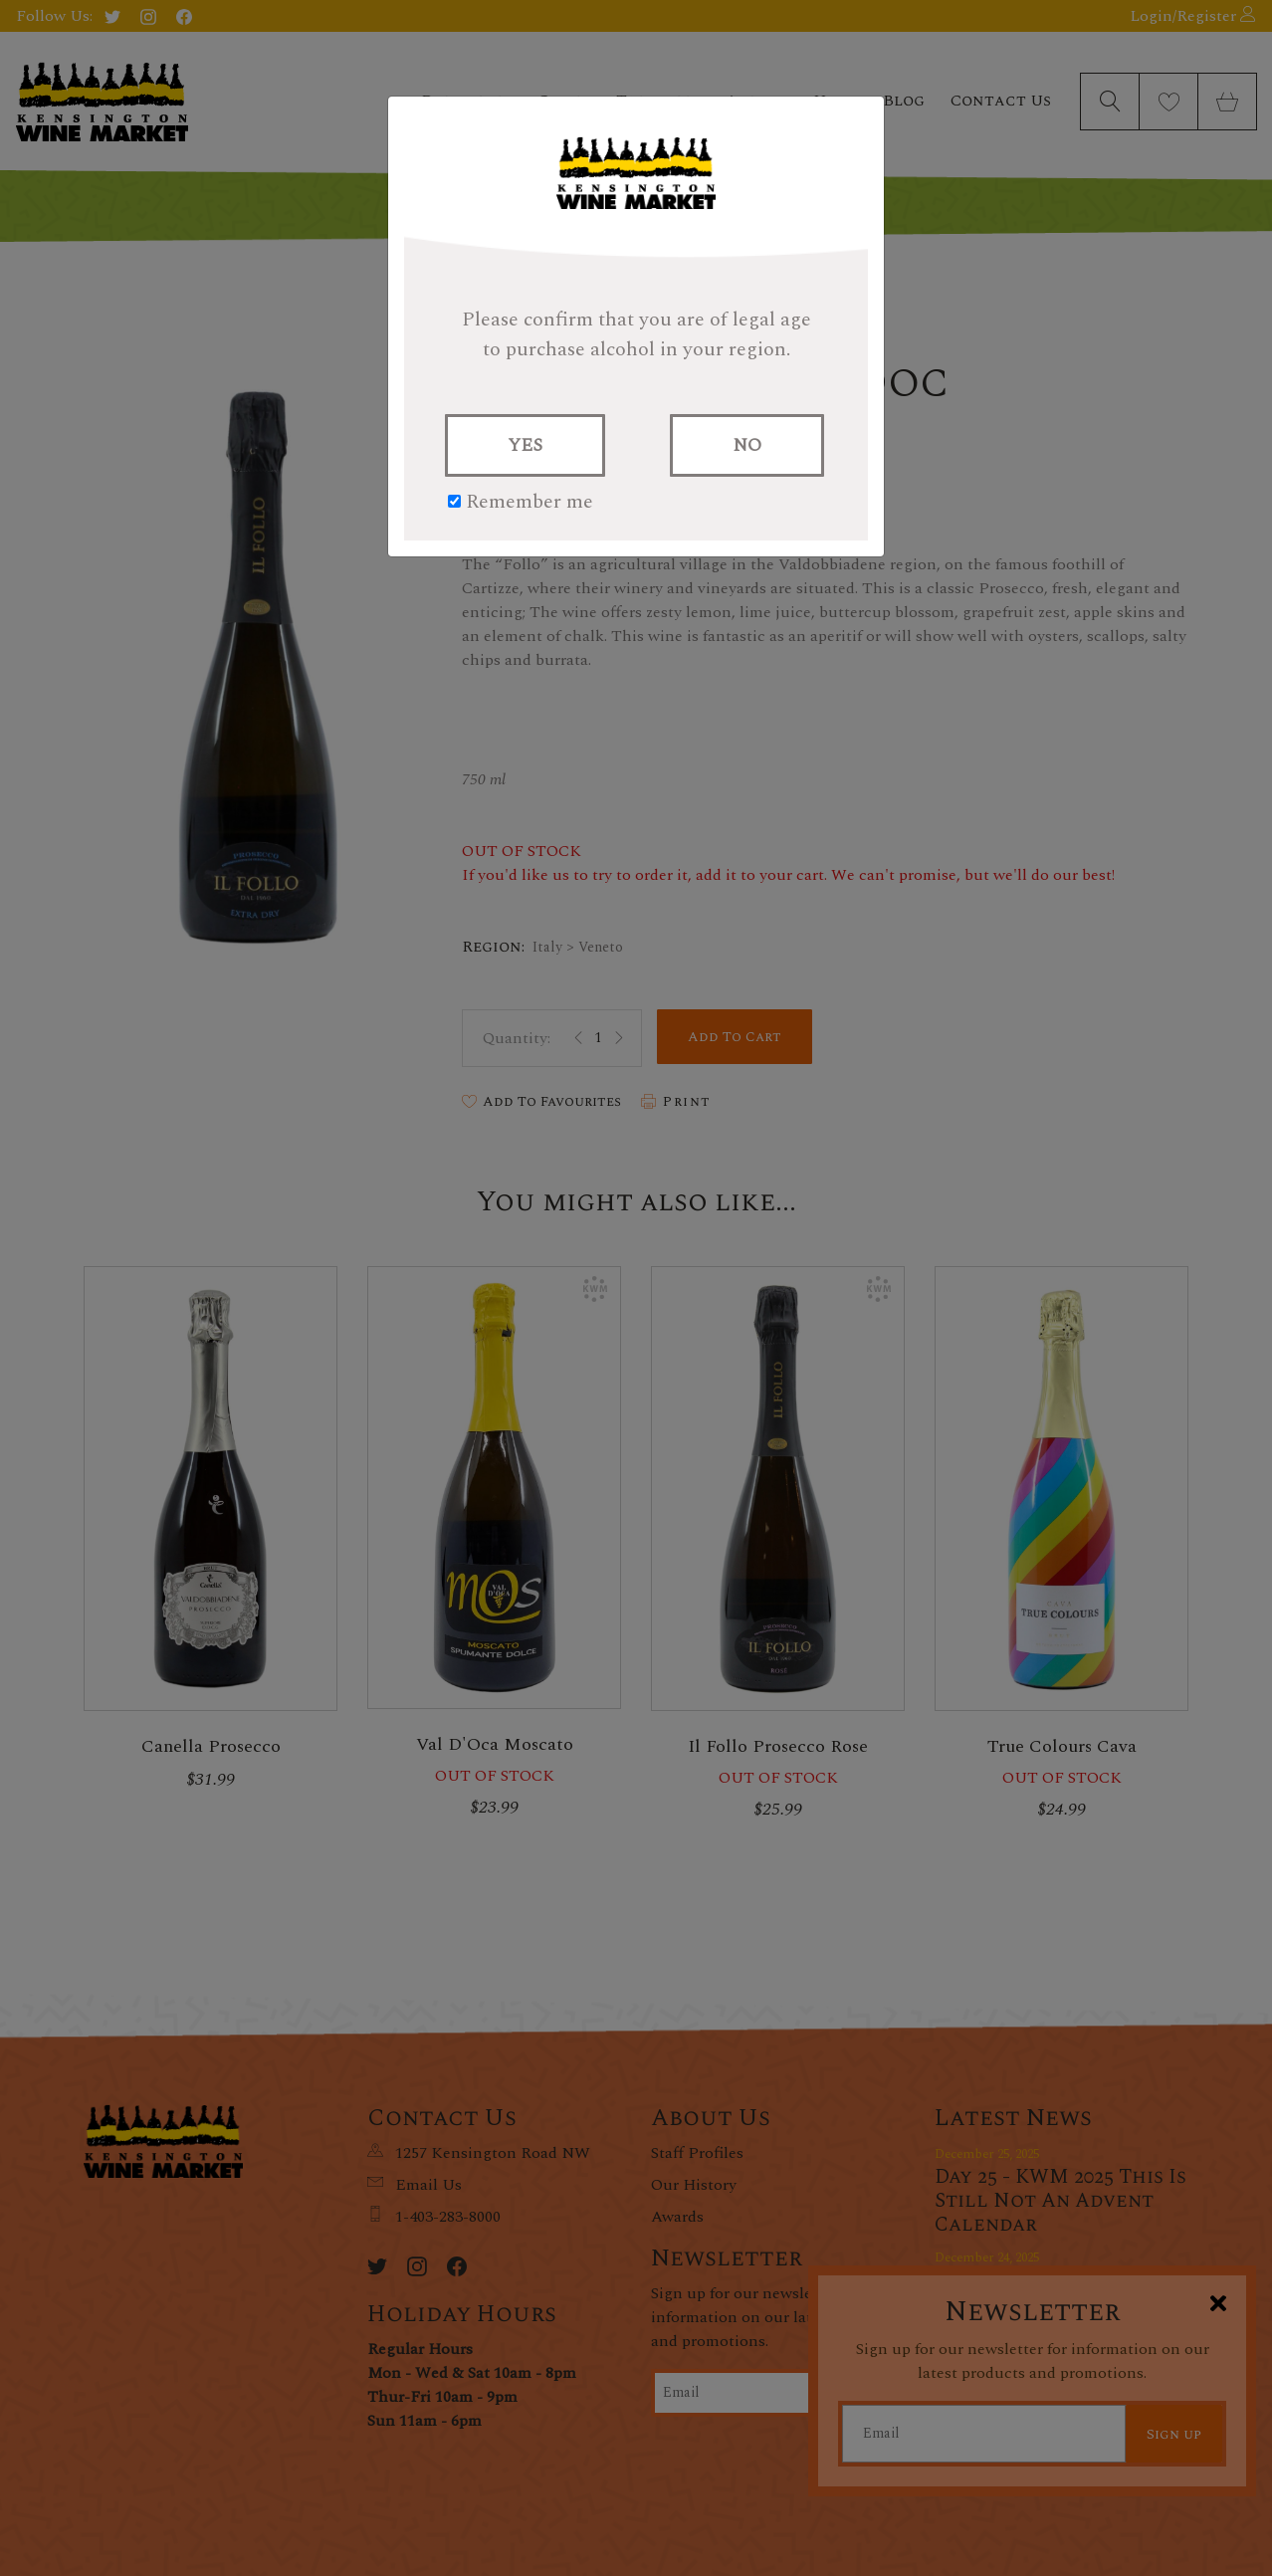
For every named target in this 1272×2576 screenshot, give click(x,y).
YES (525, 445)
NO (747, 445)
